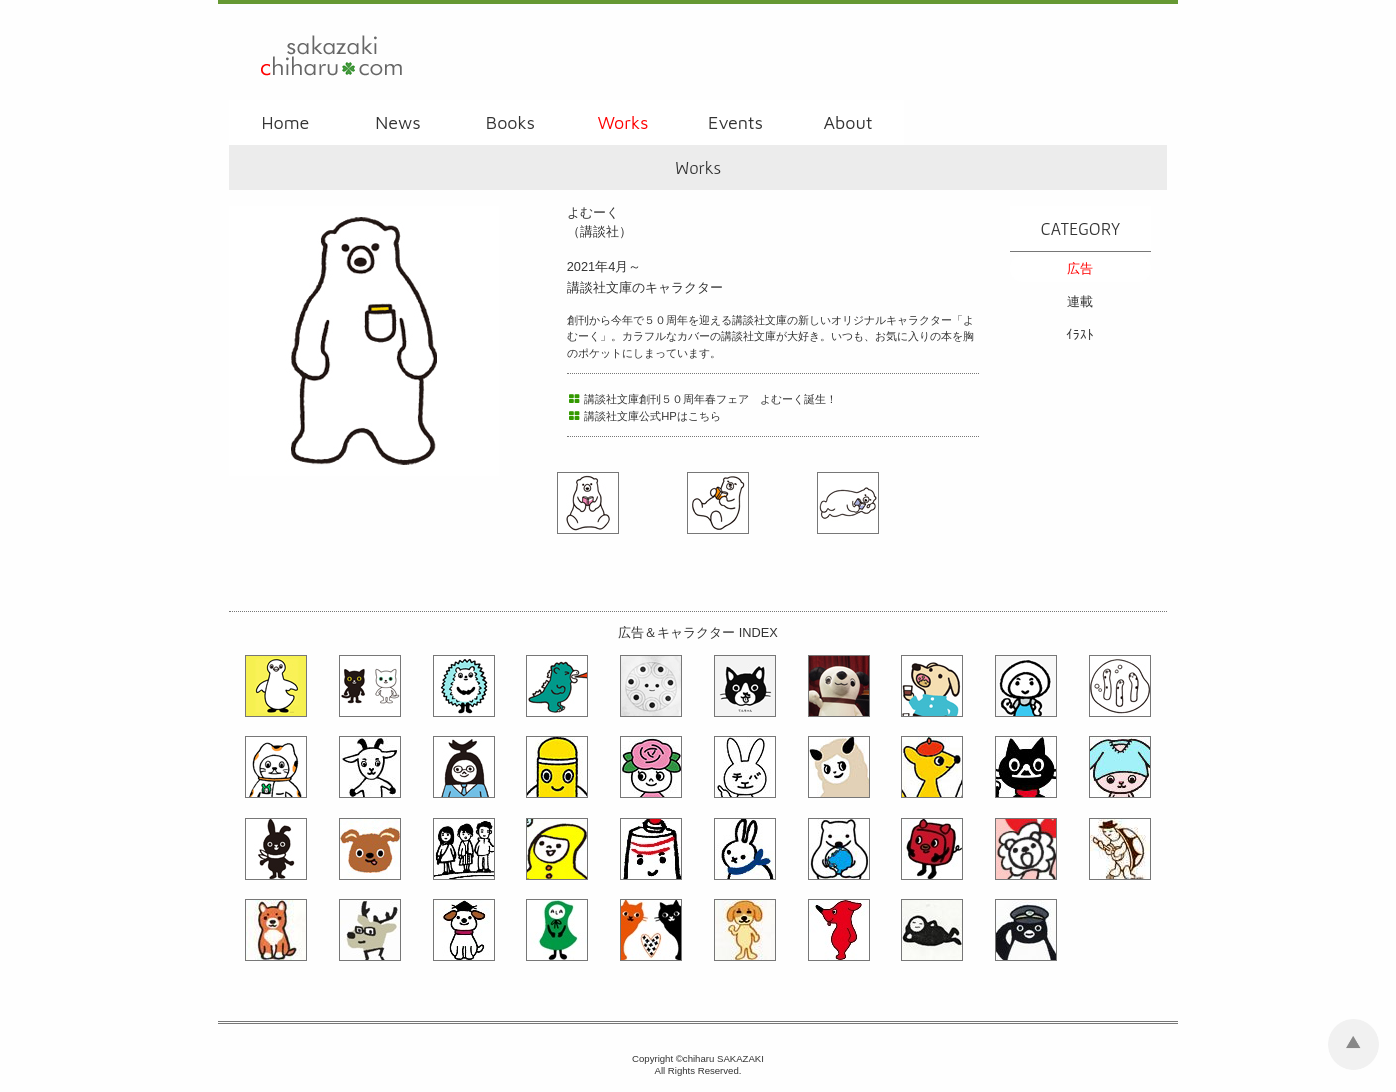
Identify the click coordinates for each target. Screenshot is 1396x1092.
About (847, 122)
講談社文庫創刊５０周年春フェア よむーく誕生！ (702, 399)
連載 (1080, 301)
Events (735, 122)
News (397, 122)
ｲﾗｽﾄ (1080, 334)
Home (285, 122)
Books (510, 122)
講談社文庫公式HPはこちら (644, 416)
